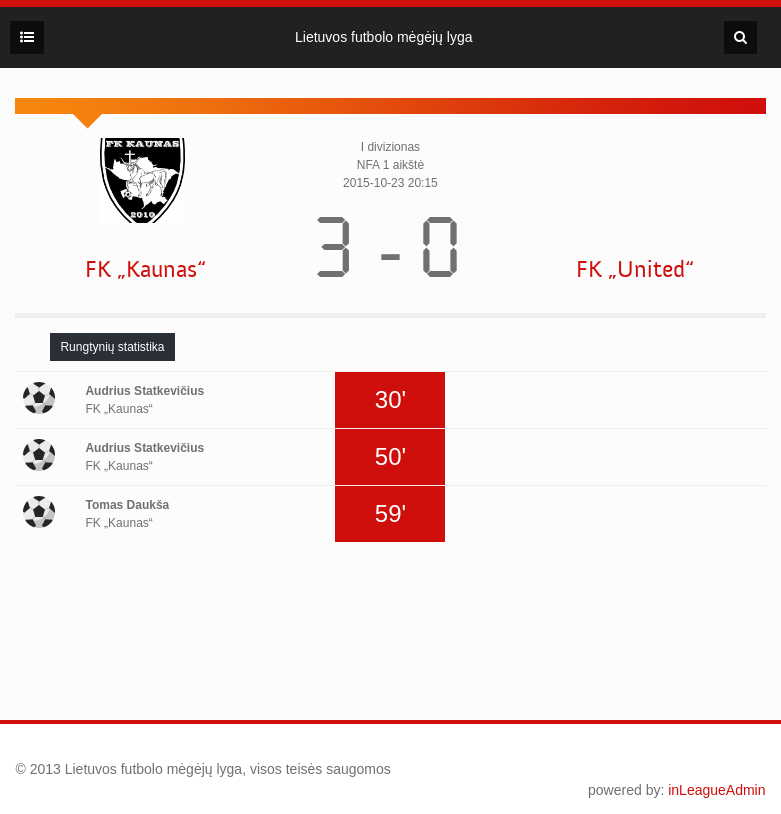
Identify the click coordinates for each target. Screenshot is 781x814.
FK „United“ (635, 269)
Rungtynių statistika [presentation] (112, 347)
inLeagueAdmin (716, 790)
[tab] (112, 347)
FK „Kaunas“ (145, 269)
